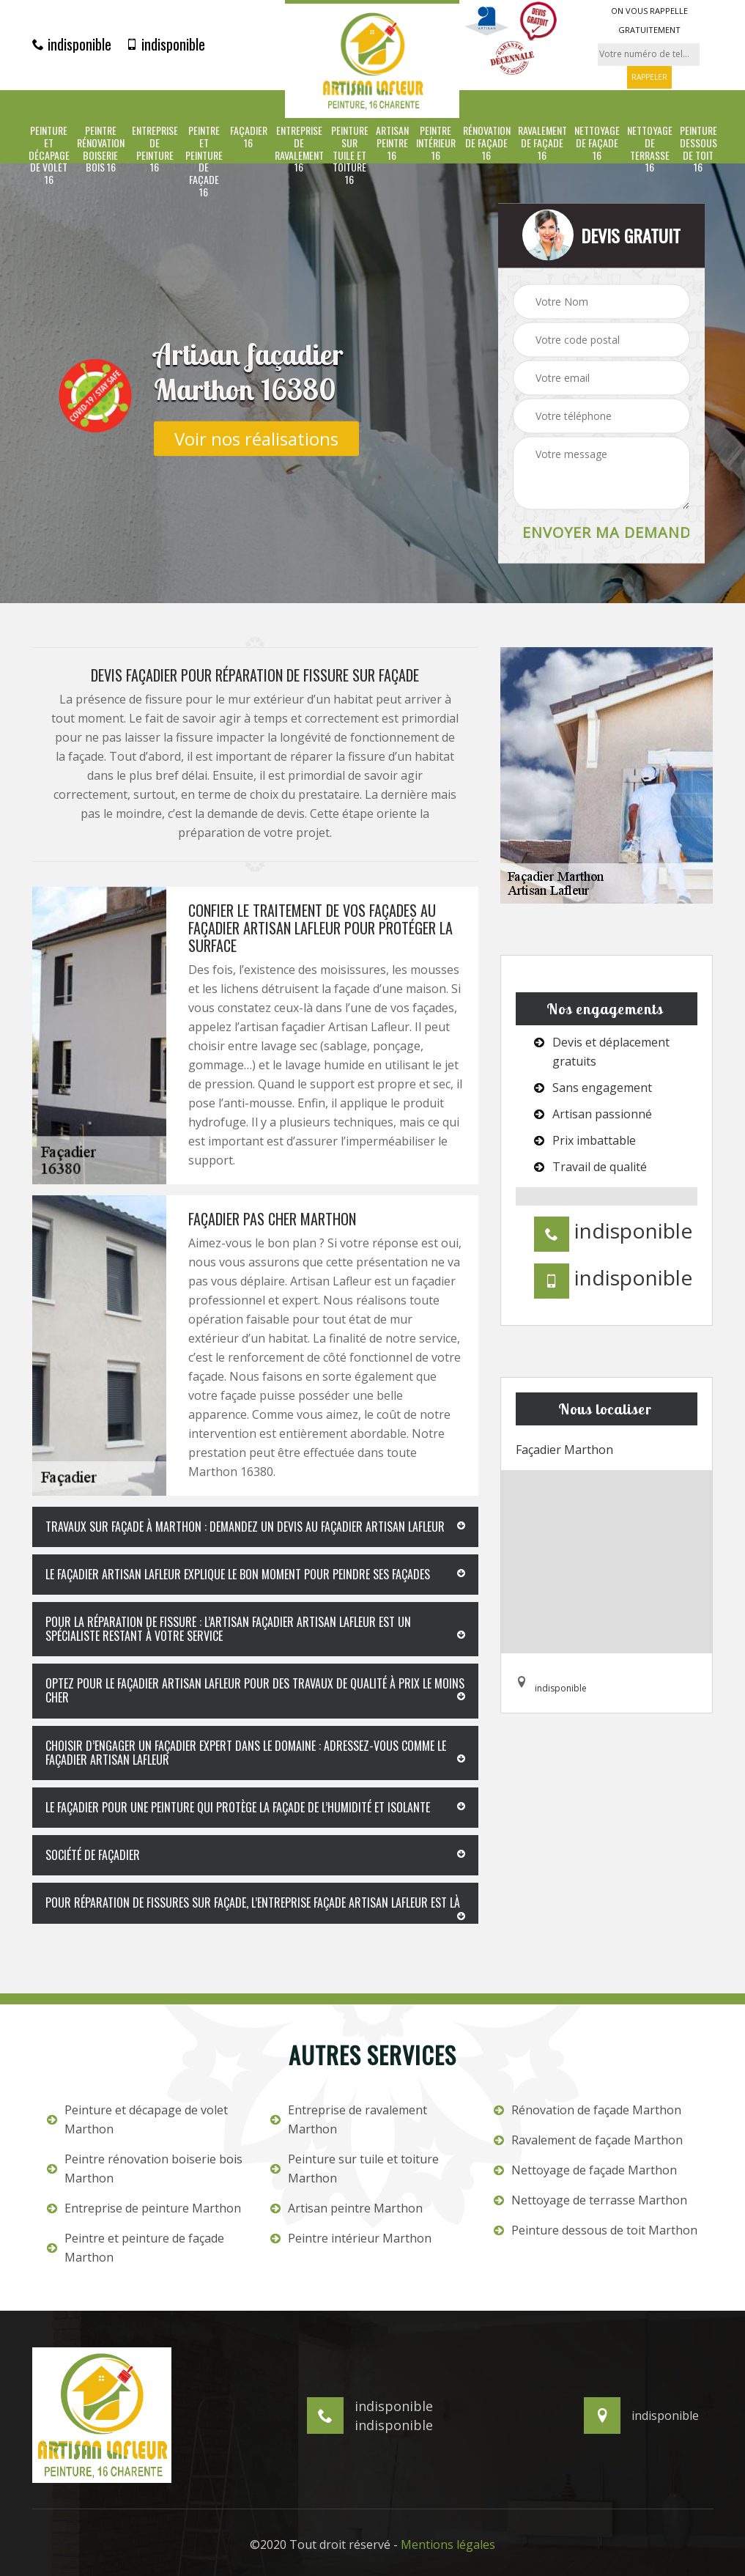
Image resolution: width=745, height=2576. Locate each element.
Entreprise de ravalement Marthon (348, 2119)
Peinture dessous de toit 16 (698, 149)
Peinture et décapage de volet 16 (49, 155)
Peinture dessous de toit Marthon (595, 2230)
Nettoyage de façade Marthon (585, 2170)
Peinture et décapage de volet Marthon (137, 2119)
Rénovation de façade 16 (487, 143)
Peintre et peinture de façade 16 (204, 162)
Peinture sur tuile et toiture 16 (349, 155)
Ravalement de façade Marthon (588, 2140)
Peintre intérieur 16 (436, 143)
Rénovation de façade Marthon (587, 2110)
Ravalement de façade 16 (542, 143)
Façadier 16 (248, 137)
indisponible (71, 43)
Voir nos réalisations (256, 438)
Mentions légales (448, 2544)
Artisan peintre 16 (392, 143)
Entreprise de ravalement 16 (299, 149)
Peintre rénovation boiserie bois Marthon (144, 2168)
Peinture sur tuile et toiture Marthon (354, 2168)
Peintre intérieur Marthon (350, 2238)
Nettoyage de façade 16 (597, 143)
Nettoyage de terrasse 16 (649, 149)
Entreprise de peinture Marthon (144, 2208)
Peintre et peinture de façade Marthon (135, 2247)
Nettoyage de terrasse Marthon (590, 2200)
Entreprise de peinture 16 (155, 149)
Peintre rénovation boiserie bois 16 (101, 149)
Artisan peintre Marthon (346, 2208)
